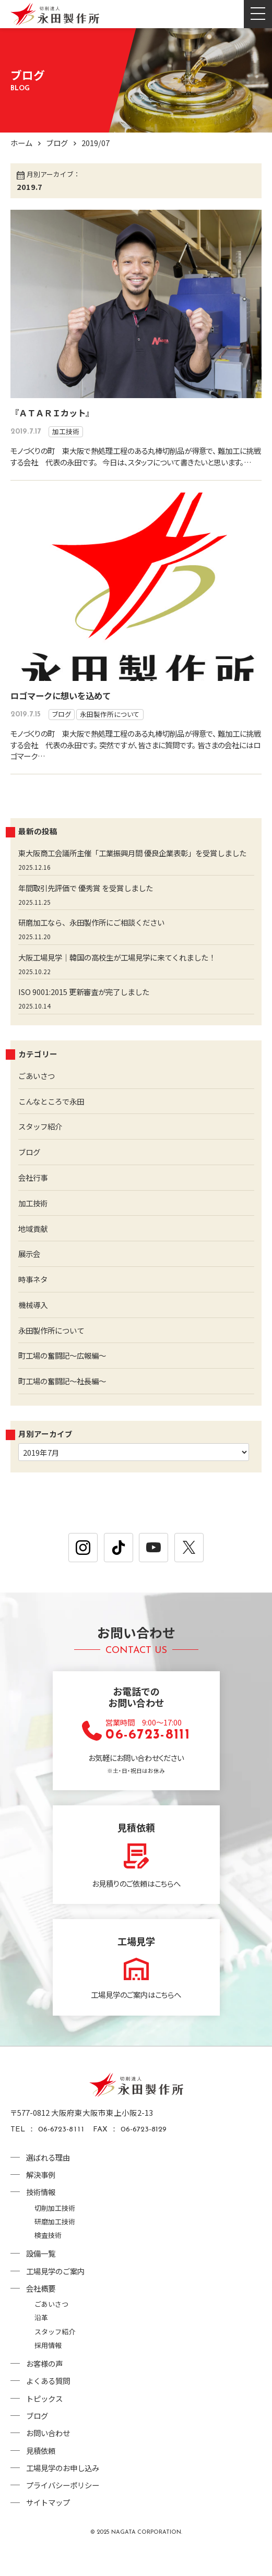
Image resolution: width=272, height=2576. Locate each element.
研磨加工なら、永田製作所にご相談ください (96, 945)
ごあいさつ (37, 1098)
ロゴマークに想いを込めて (60, 707)
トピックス (45, 2421)
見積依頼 (41, 2474)
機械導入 (34, 1327)
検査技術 (48, 2258)
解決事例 (41, 2197)
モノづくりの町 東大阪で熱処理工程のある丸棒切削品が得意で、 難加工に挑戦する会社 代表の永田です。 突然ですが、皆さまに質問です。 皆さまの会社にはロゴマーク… (133, 756)
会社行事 (34, 1200)
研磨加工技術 (54, 2245)
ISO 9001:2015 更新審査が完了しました (86, 1014)
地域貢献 (34, 1251)
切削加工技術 (54, 2231)
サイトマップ (49, 2526)
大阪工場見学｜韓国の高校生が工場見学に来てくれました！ (124, 979)
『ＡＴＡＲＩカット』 (52, 412)
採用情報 (48, 2369)
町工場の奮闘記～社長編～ (65, 1404)
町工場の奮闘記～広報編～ (65, 1378)
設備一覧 (41, 2277)
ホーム (22, 143)
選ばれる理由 (49, 2180)
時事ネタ (34, 1302)
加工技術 (65, 431)
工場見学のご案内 (57, 2294)
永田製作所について (110, 725)
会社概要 (41, 2312)
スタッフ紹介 (41, 1149)
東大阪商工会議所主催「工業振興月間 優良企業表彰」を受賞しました (132, 870)
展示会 (30, 1277)
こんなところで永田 (53, 1124)
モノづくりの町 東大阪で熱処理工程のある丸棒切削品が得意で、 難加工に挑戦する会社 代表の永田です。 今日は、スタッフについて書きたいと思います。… (135, 462)
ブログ (59, 143)
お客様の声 (45, 2387)
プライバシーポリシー (65, 2508)
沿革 (41, 2341)
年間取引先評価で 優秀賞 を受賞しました (90, 910)
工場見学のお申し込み (65, 2491)
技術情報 (41, 2215)
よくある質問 (49, 2404)
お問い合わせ (49, 2456)
